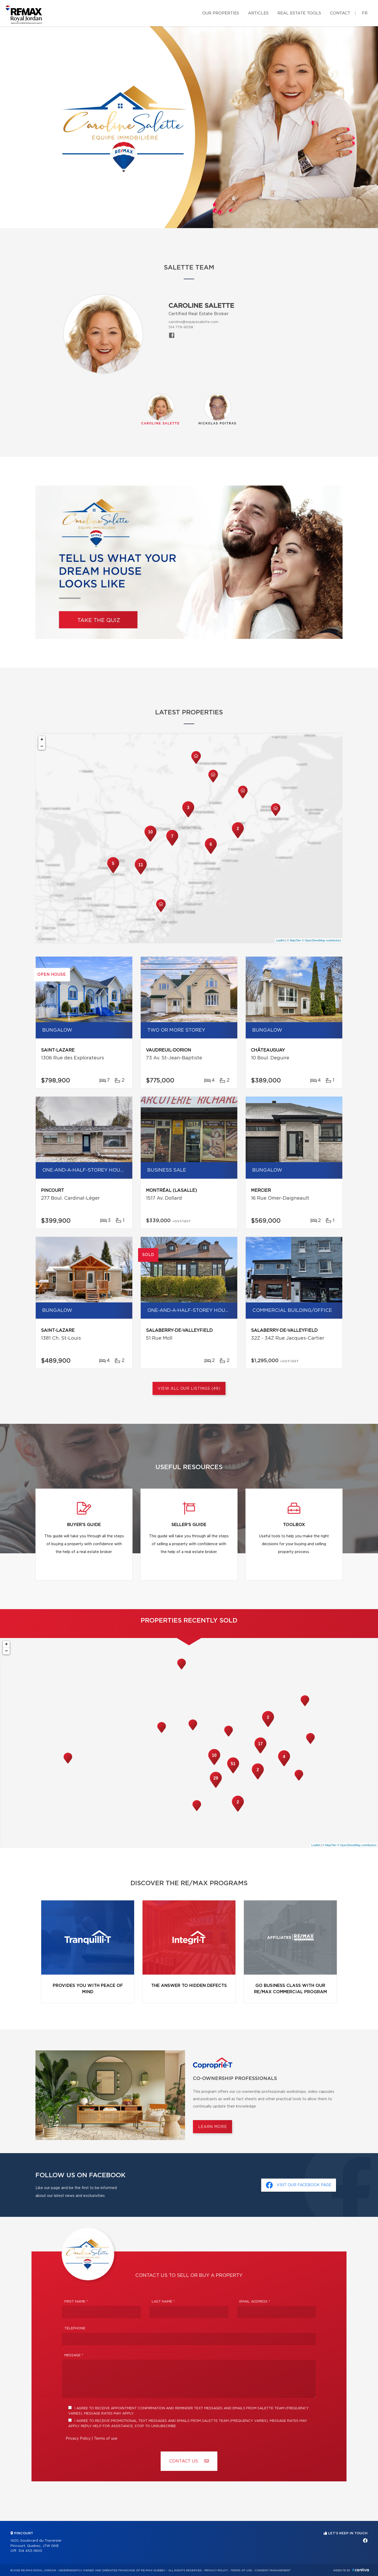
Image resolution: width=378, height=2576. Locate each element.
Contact (340, 13)
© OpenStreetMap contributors (321, 940)
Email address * (254, 2301)
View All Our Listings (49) (189, 1389)
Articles (258, 13)
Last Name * (163, 2301)
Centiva (360, 2570)
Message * (73, 2355)
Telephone (74, 2328)
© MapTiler (294, 940)
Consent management (273, 2570)
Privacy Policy (78, 2438)
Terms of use (105, 2438)
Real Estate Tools (299, 13)
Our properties (220, 13)
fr (365, 13)
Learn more (212, 2127)
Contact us (189, 2461)
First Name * (76, 2301)
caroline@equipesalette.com (193, 322)
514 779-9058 (181, 327)
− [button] (41, 746)
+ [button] (41, 739)
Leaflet (280, 940)
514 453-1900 (30, 2551)
